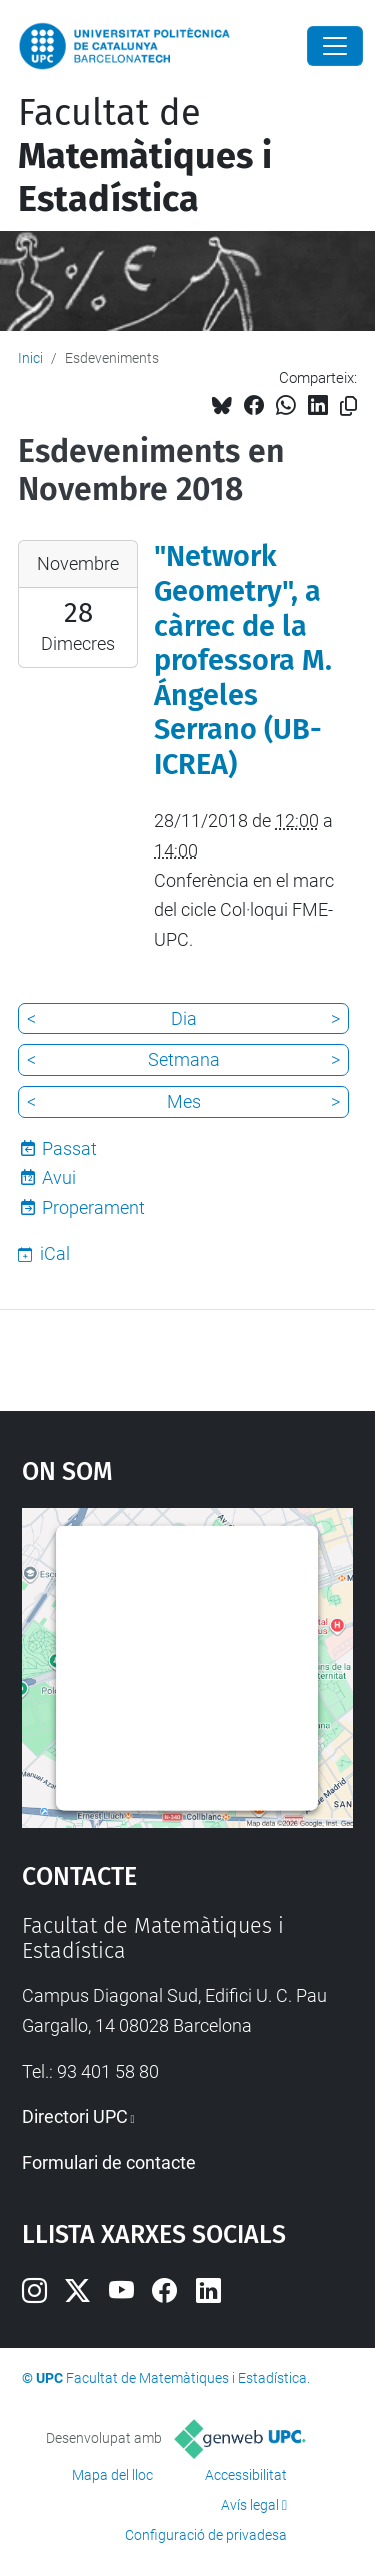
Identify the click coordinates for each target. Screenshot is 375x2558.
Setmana (184, 1059)
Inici (30, 358)
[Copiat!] (348, 406)
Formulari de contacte (109, 2162)
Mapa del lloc (112, 2475)
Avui (59, 1177)
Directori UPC (75, 2116)
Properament (93, 1207)
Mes (184, 1101)
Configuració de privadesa (206, 2535)
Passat (69, 1148)
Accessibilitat (246, 2475)
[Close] (335, 46)
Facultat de (145, 156)
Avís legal (250, 2505)
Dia (184, 1018)
